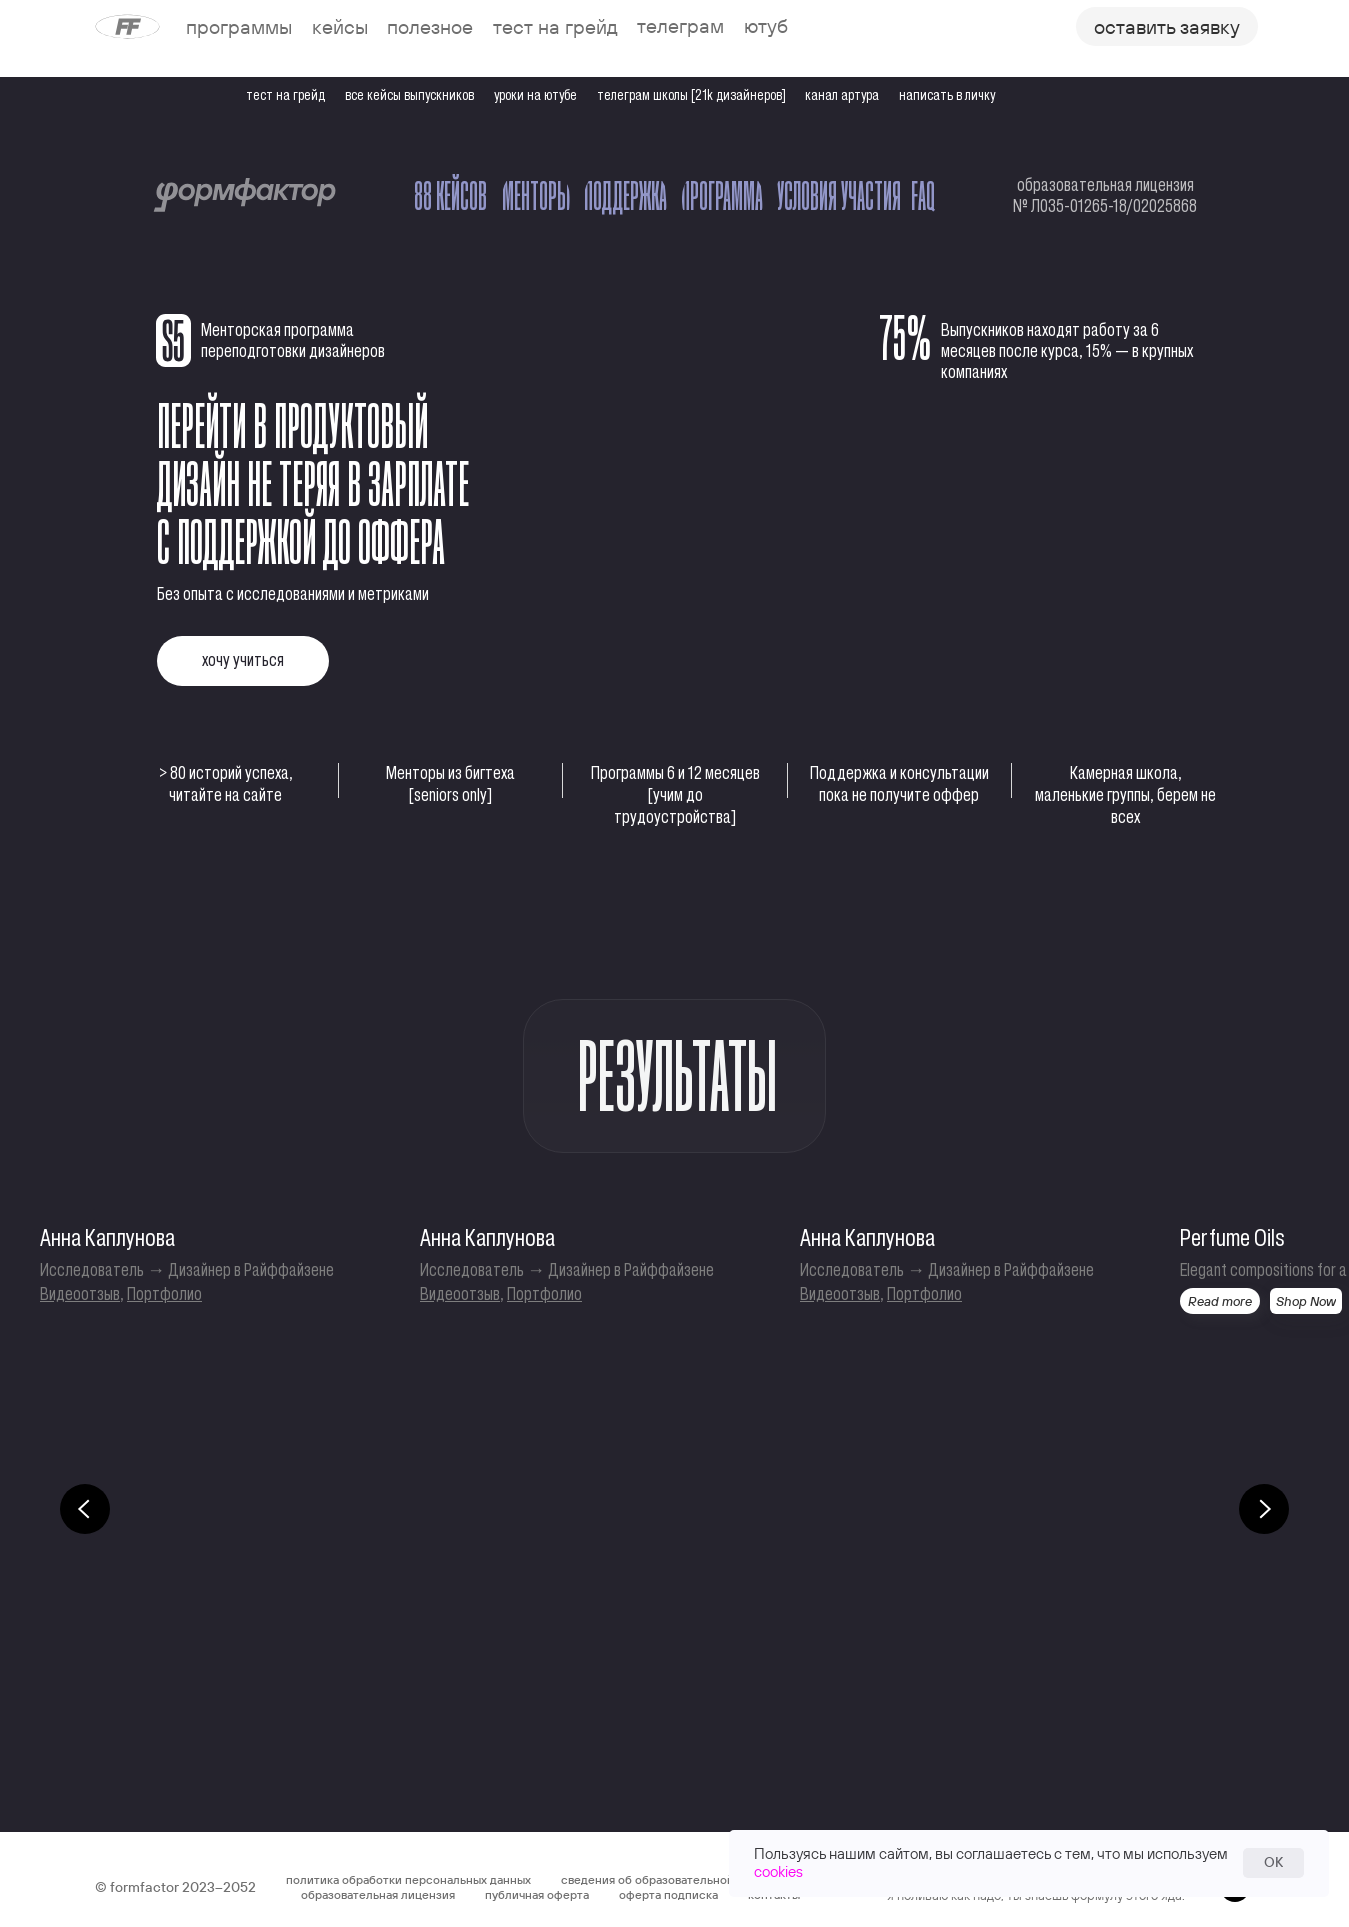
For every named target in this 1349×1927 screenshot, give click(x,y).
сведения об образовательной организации (685, 1879)
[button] (1167, 26)
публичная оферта (537, 1894)
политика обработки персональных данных (408, 1879)
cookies (778, 1871)
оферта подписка (668, 1894)
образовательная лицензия (378, 1894)
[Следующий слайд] (1264, 1509)
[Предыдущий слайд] (85, 1509)
